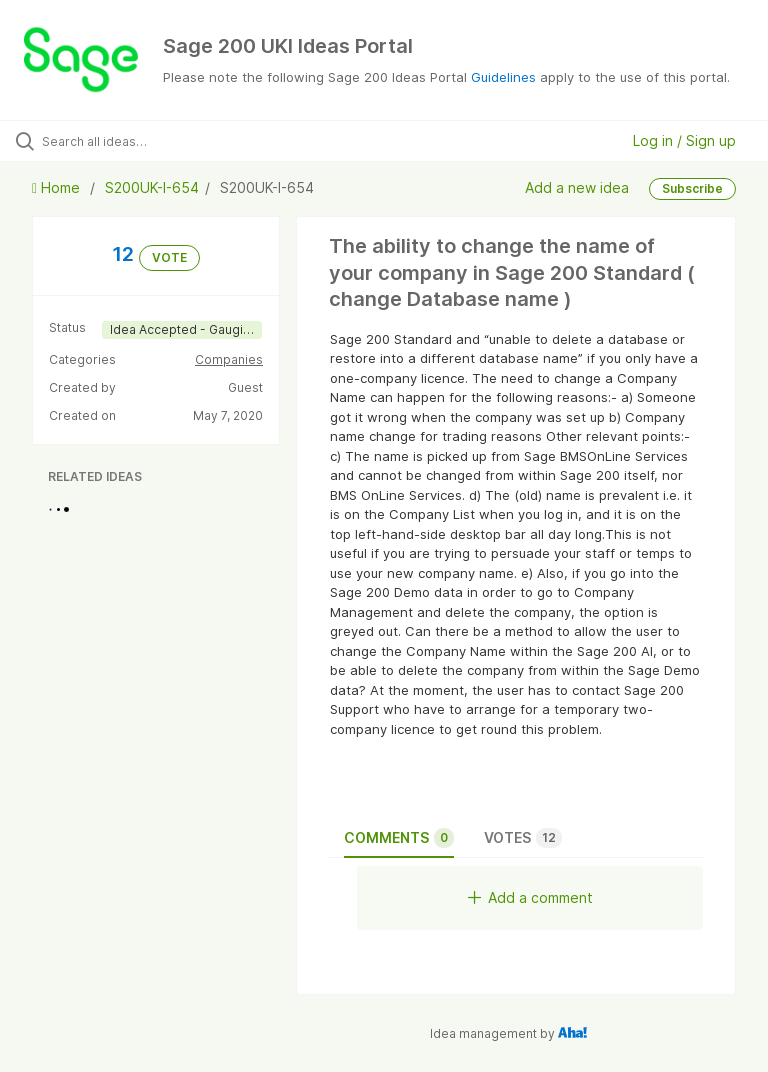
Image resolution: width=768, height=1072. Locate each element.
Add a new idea (577, 187)
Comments (399, 838)
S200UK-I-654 (152, 187)
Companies (229, 359)
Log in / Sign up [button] (684, 140)
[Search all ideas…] (135, 141)
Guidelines (503, 77)
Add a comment (530, 897)
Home (58, 187)
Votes (523, 838)
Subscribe (692, 188)
